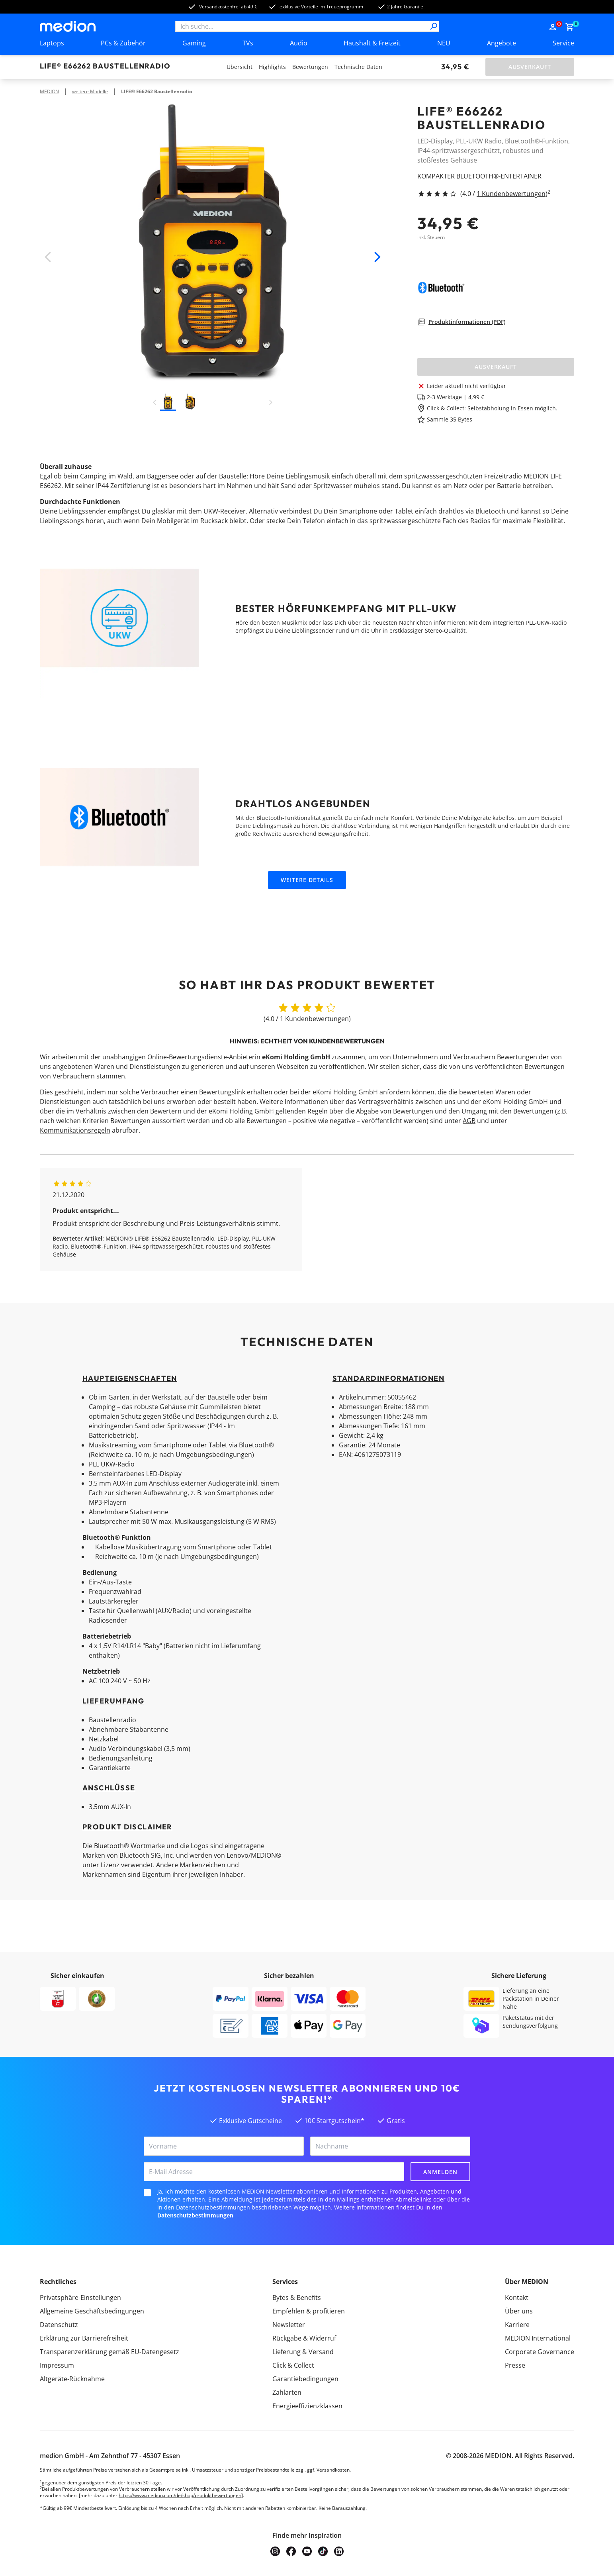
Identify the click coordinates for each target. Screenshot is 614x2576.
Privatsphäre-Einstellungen (80, 2297)
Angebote (501, 43)
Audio (298, 43)
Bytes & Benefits (296, 2297)
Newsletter (288, 2324)
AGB (469, 1120)
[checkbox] (147, 2192)
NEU (443, 43)
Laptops (52, 43)
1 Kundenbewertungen (511, 193)
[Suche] (433, 26)
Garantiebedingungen (305, 2378)
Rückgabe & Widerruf (304, 2338)
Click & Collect (293, 2365)
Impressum (57, 2365)
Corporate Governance (539, 2351)
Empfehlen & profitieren (308, 2311)
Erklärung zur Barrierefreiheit (84, 2338)
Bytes (465, 419)
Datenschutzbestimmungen (195, 2215)
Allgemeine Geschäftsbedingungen (92, 2311)
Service (563, 43)
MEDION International (538, 2338)
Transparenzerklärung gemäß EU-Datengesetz (109, 2351)
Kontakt (516, 2297)
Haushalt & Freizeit (372, 43)
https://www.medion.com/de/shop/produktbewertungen (180, 2495)
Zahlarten (286, 2392)
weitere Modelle (90, 91)
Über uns (519, 2311)
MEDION (49, 91)
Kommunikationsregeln (75, 1130)
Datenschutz (59, 2324)
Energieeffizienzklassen (307, 2406)
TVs (247, 43)
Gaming (194, 43)
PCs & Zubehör (123, 43)
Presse (515, 2365)
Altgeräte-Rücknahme (72, 2378)
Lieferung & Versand (303, 2351)
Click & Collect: (446, 408)
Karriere (517, 2324)
